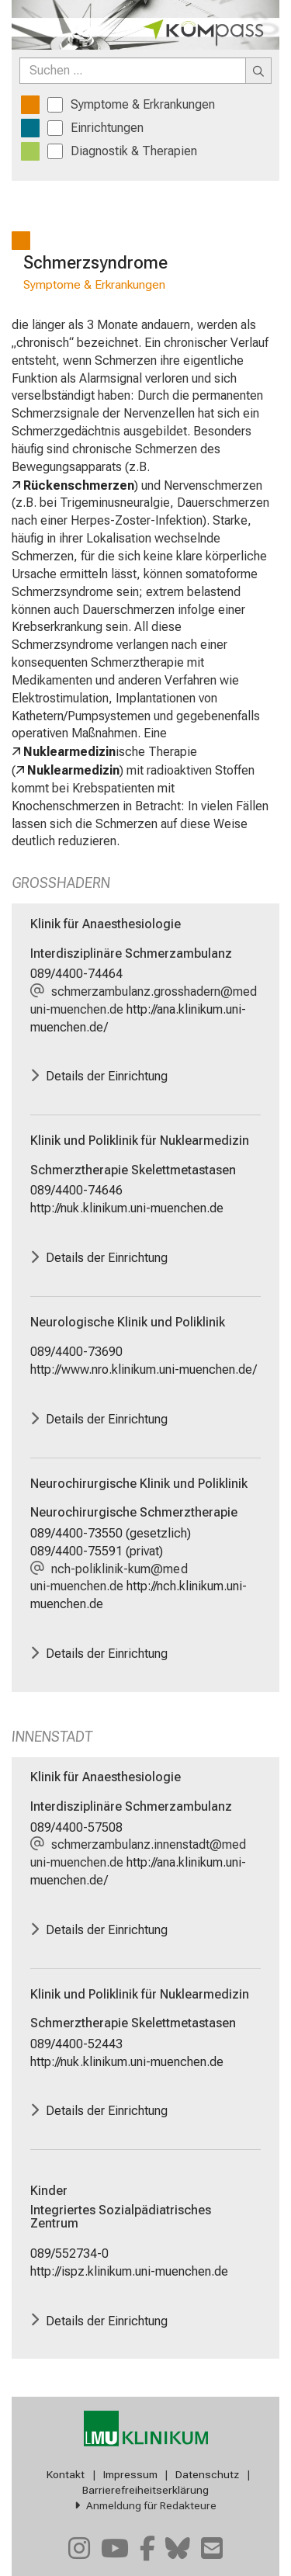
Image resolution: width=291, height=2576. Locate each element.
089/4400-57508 (76, 1827)
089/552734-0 (69, 2253)
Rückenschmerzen (78, 485)
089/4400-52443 (76, 2044)
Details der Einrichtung (107, 1076)
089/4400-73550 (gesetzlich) (110, 1533)
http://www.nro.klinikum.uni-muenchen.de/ (143, 1369)
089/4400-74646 (76, 1190)
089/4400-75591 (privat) (96, 1551)
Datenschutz (207, 2474)
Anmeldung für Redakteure (151, 2505)
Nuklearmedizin (69, 751)
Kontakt (66, 2474)
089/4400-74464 (76, 973)
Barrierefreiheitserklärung (145, 2490)
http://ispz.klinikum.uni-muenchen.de (129, 2271)
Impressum (130, 2474)
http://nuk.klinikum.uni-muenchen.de (126, 1208)
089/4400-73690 (76, 1351)
